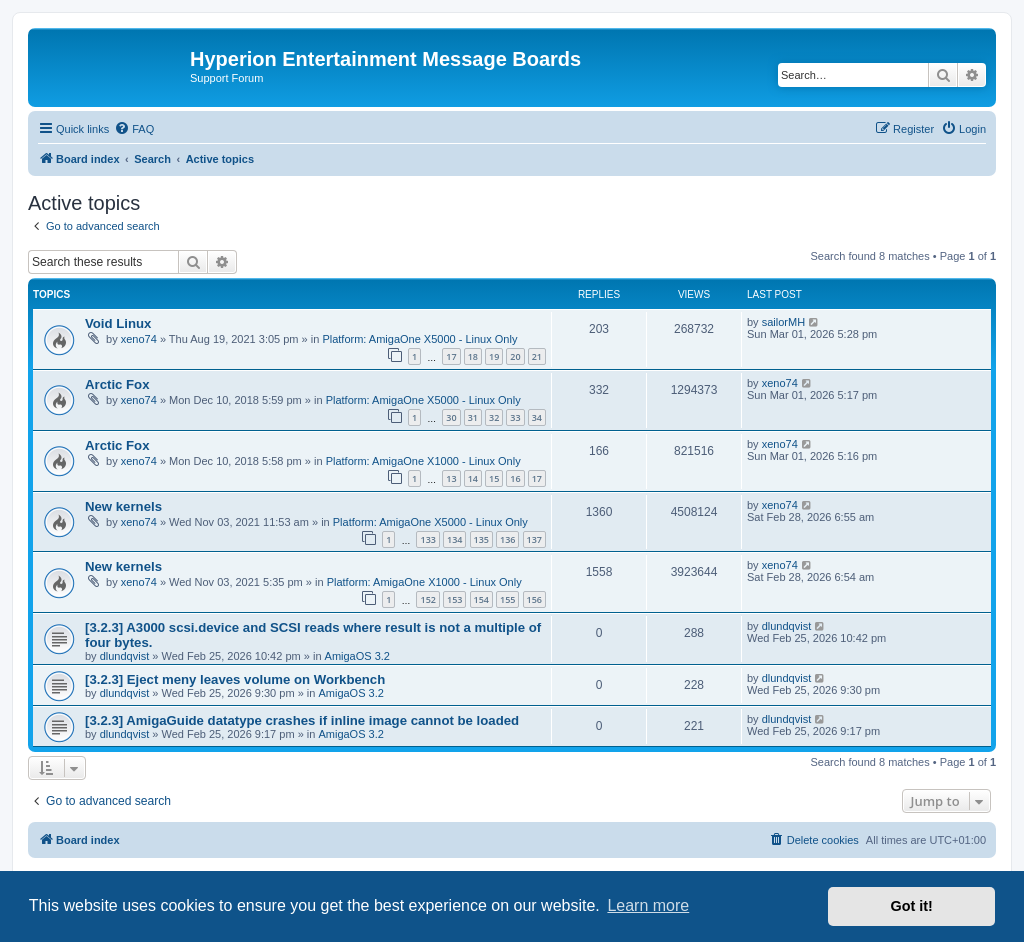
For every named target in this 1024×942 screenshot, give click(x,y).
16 (515, 478)
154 (481, 599)
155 (507, 599)
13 (451, 478)
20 (515, 356)
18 (473, 356)
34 (537, 417)
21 (537, 356)
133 (427, 539)
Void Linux (118, 323)
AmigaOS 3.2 (357, 656)
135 (481, 539)
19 (494, 356)
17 (451, 356)
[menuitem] (134, 129)
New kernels (123, 506)
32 (494, 417)
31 (473, 417)
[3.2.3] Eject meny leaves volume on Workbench (235, 679)
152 (427, 599)
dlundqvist (125, 656)
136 (507, 539)
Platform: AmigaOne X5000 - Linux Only (419, 339)
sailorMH (783, 322)
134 (454, 539)
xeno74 (139, 339)
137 (534, 539)
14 (473, 478)
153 (454, 599)
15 (494, 478)
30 (451, 417)
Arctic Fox (117, 384)
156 (534, 599)
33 (515, 417)
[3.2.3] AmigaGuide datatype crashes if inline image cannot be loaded (302, 720)
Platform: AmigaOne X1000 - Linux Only (423, 461)
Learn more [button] (648, 905)
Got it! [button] (912, 906)
